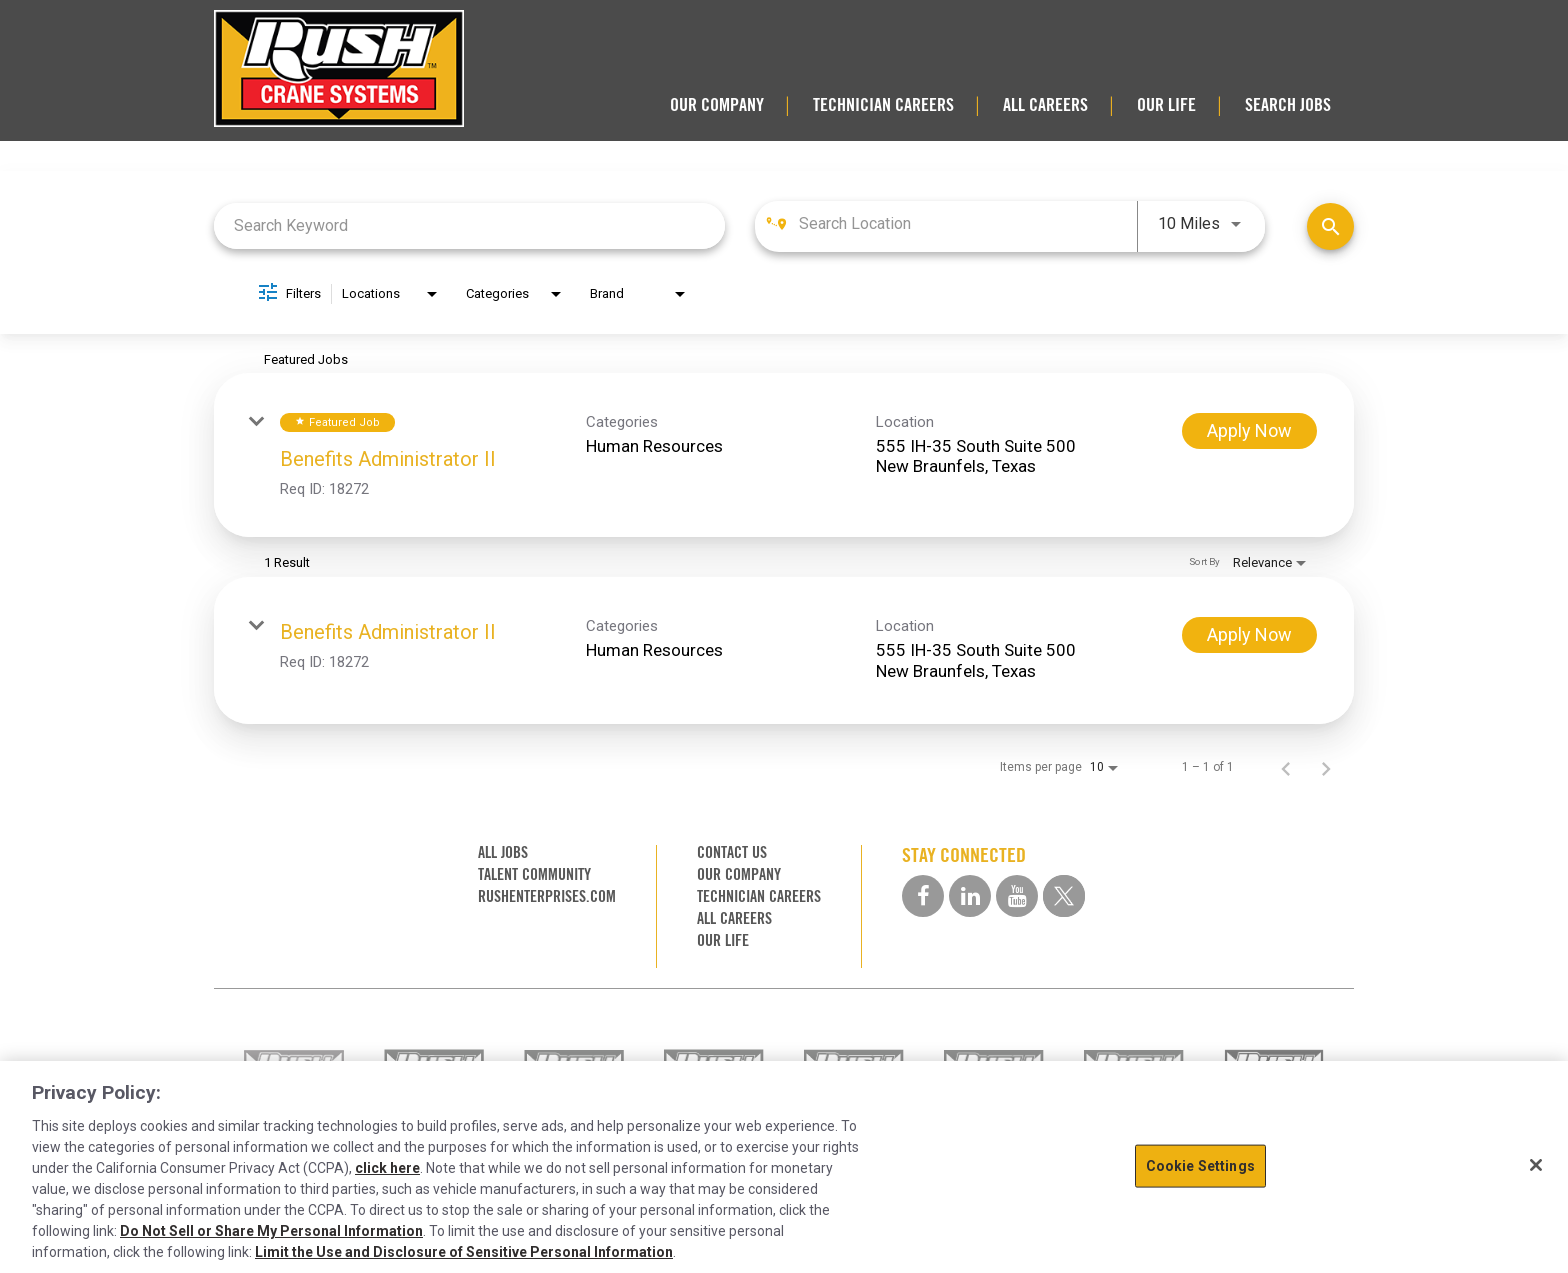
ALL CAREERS (1045, 105)
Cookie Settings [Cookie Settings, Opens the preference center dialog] (1200, 1166)
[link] (784, 455)
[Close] (1536, 1165)
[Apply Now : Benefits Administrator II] (1249, 431)
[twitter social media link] (1064, 896)
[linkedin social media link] (970, 896)
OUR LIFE (1166, 105)
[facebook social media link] (923, 896)
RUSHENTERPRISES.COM (547, 896)
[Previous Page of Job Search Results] (1286, 767)
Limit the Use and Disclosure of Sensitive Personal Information (464, 1252)
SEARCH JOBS (1288, 105)
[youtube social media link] (1017, 896)
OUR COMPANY (717, 105)
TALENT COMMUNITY (534, 874)
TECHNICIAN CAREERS (883, 105)
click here (387, 1168)
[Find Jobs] (1330, 226)
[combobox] (469, 225)
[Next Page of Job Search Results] (1326, 767)
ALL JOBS (503, 852)
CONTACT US (732, 852)
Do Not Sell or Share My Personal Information (271, 1231)
